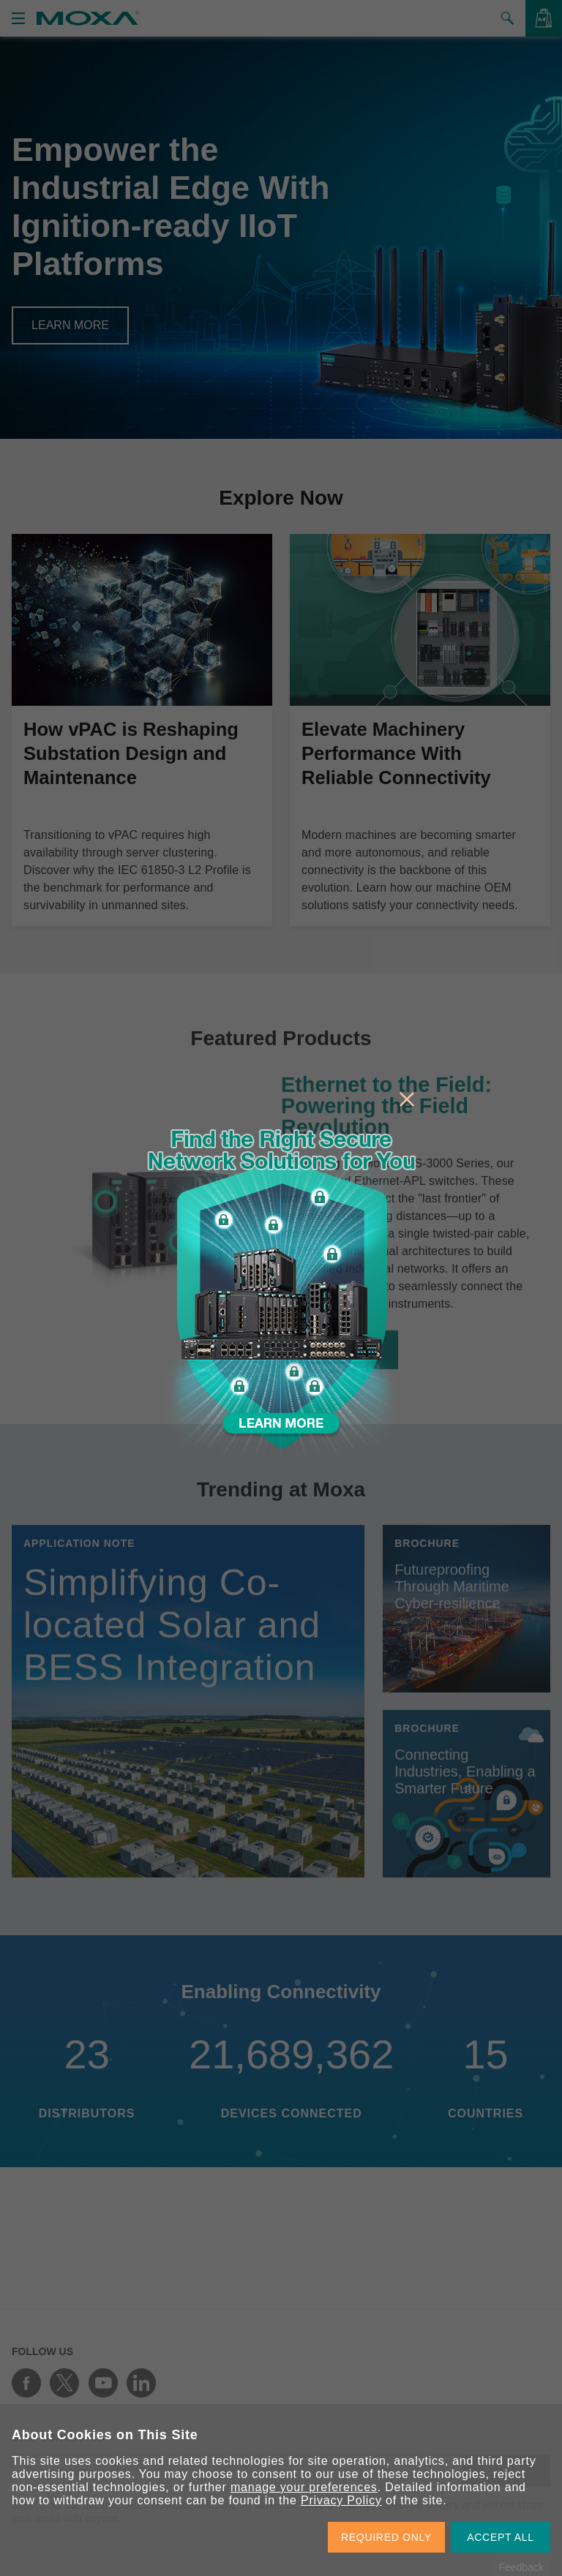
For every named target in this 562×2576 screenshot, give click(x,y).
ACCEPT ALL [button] (500, 2537)
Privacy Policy (341, 2500)
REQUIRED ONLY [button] (386, 2537)
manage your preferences (304, 2487)
